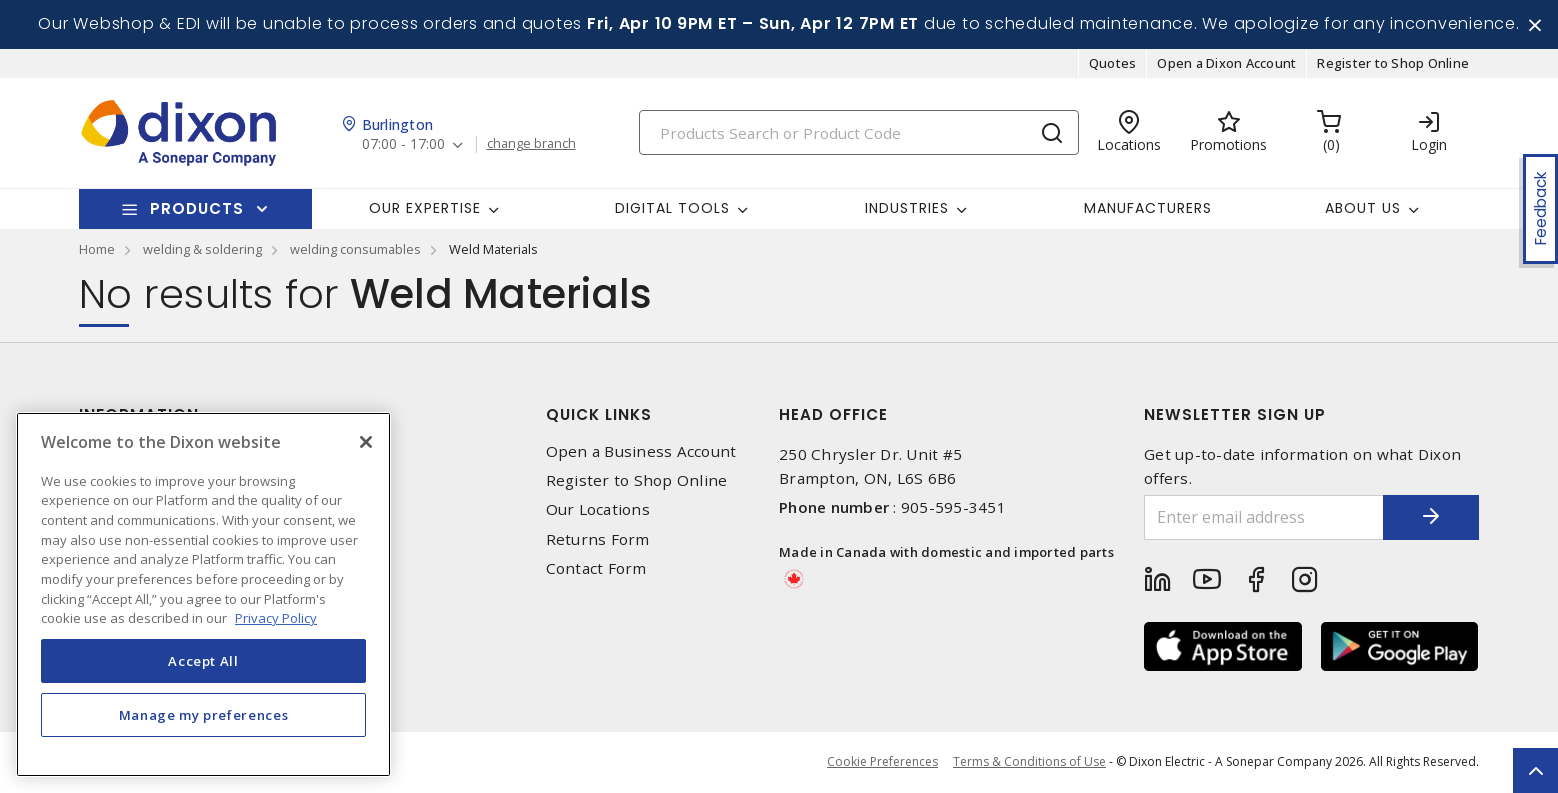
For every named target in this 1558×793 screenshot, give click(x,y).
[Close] (366, 442)
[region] (203, 594)
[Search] (859, 133)
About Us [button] (1363, 209)
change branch (531, 145)
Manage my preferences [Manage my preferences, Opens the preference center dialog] (204, 715)
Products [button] (197, 209)
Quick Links (599, 415)
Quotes (1113, 64)
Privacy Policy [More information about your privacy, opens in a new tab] (276, 618)
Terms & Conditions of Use (1029, 762)
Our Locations (598, 510)
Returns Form (598, 539)
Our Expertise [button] (425, 209)
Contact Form (596, 569)
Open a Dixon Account (1226, 64)
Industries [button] (907, 209)
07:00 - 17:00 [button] (403, 145)
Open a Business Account (641, 452)
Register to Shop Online (1393, 64)
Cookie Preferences (882, 763)
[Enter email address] (1262, 518)
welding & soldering (202, 250)
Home (97, 250)
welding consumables (355, 250)
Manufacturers (1148, 209)
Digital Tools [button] (672, 209)
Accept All (203, 661)
